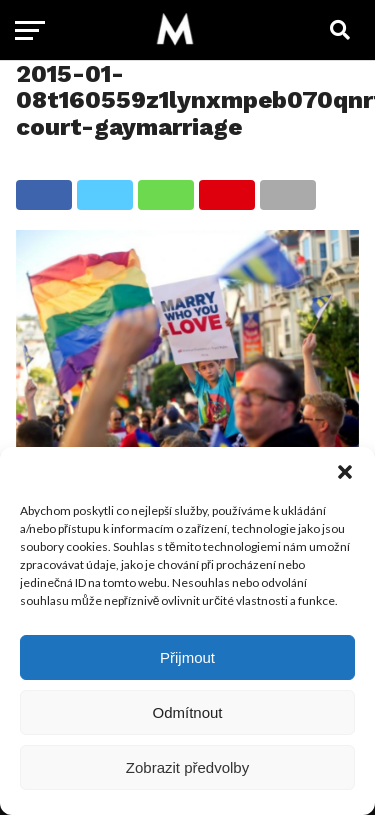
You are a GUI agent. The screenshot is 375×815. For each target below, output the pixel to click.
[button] (345, 472)
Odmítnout (187, 712)
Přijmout (187, 657)
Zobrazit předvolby (187, 767)
